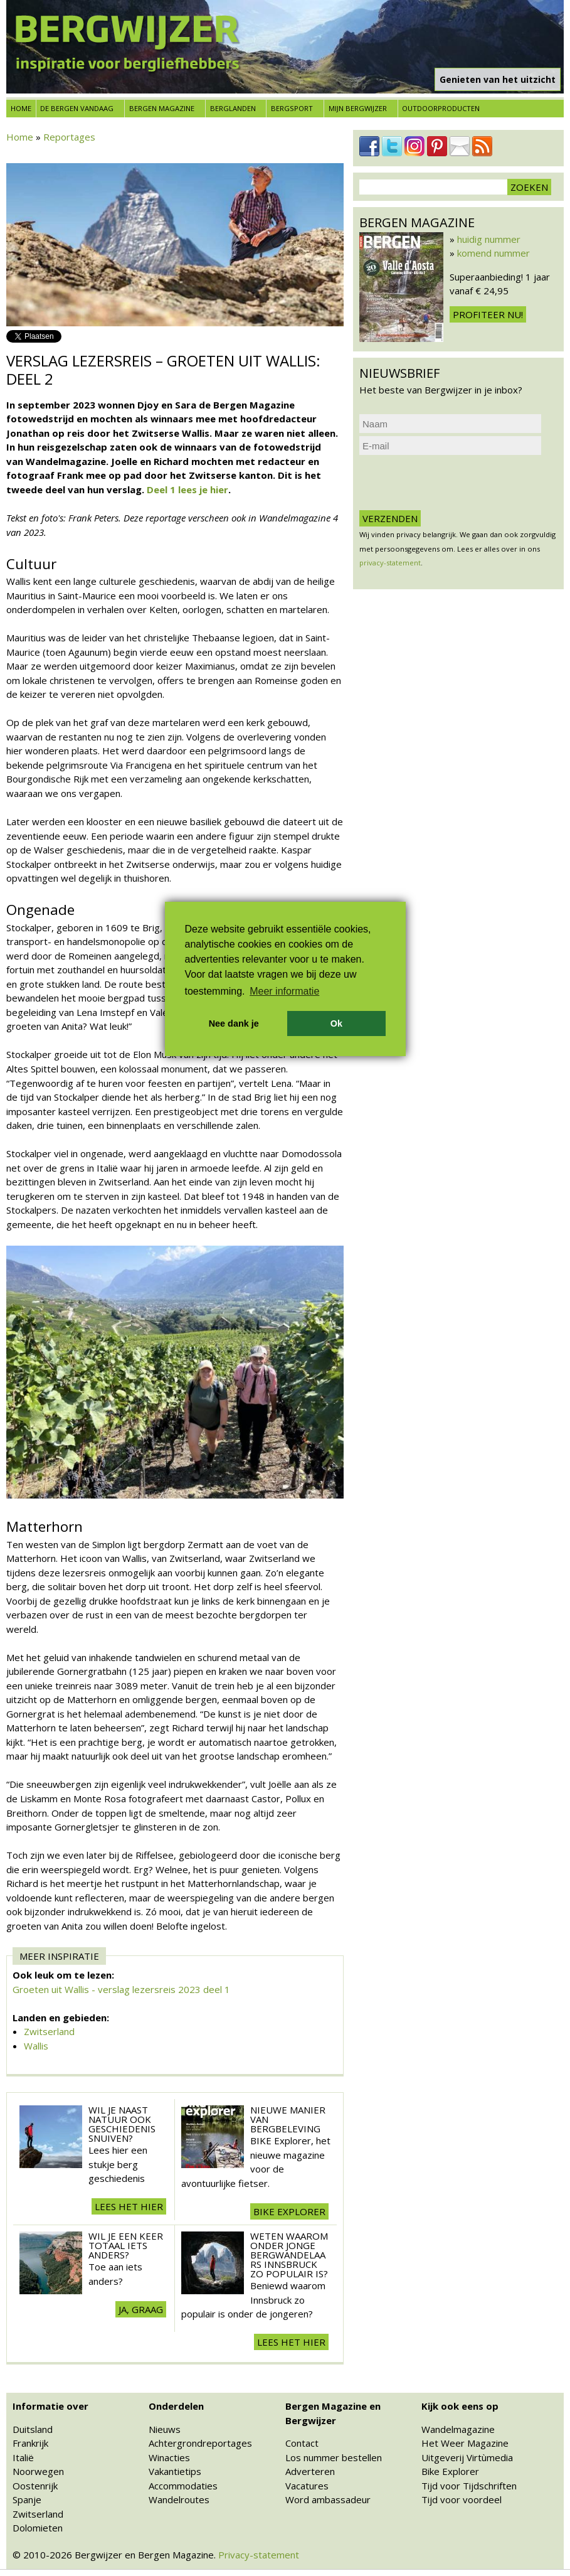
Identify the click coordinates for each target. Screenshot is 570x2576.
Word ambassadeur (328, 2499)
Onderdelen (176, 2406)
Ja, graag (141, 2309)
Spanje (27, 2499)
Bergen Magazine (161, 108)
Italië (23, 2457)
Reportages (69, 137)
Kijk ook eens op (460, 2406)
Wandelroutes (179, 2499)
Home (21, 108)
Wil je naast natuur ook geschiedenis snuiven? (122, 2123)
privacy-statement (390, 562)
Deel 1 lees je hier (187, 489)
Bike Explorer (450, 2471)
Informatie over (50, 2406)
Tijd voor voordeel (461, 2499)
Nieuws (165, 2429)
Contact (302, 2443)
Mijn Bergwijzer (358, 108)
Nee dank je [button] (234, 1023)
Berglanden (233, 108)
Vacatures (307, 2485)
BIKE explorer (289, 2211)
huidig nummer (488, 239)
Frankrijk (30, 2443)
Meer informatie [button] (284, 991)
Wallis (36, 2045)
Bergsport (292, 108)
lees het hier (129, 2206)
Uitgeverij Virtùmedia (467, 2457)
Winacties (169, 2457)
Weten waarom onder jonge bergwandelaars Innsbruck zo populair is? (289, 2255)
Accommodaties (183, 2485)
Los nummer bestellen (333, 2457)
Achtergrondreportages (200, 2443)
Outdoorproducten (441, 108)
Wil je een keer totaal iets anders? (125, 2245)
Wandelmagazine (458, 2429)
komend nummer (493, 253)
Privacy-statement (258, 2554)
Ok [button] (336, 1023)
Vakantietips (175, 2471)
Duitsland (33, 2429)
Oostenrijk (35, 2485)
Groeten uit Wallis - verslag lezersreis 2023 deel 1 (121, 1989)
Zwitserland (49, 2031)
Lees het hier (291, 2342)
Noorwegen (38, 2471)
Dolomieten (38, 2527)
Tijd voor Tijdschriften (469, 2485)
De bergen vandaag (76, 108)
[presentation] (454, 482)
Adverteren (310, 2471)
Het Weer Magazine (465, 2443)
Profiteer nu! (488, 314)
